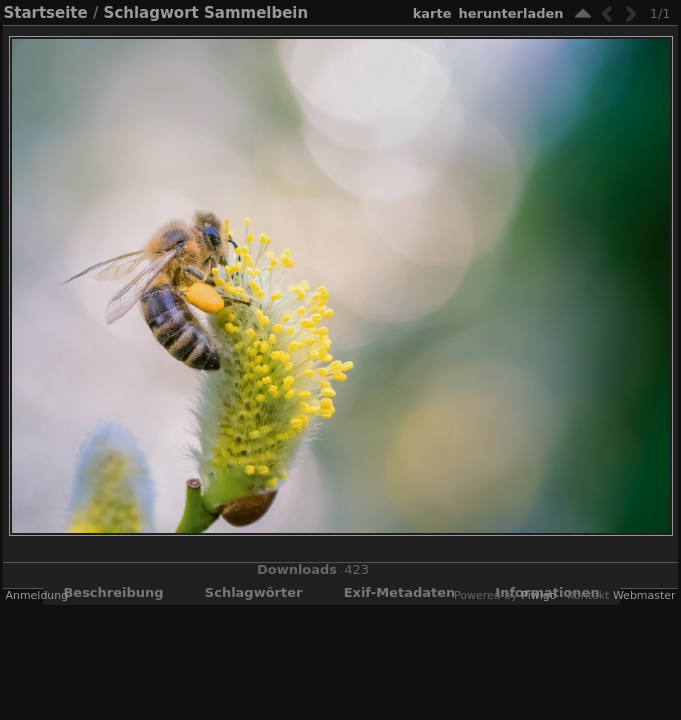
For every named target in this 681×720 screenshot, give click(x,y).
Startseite (45, 13)
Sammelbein (256, 13)
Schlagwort (151, 13)
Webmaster (644, 595)
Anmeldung (36, 595)
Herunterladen (511, 13)
